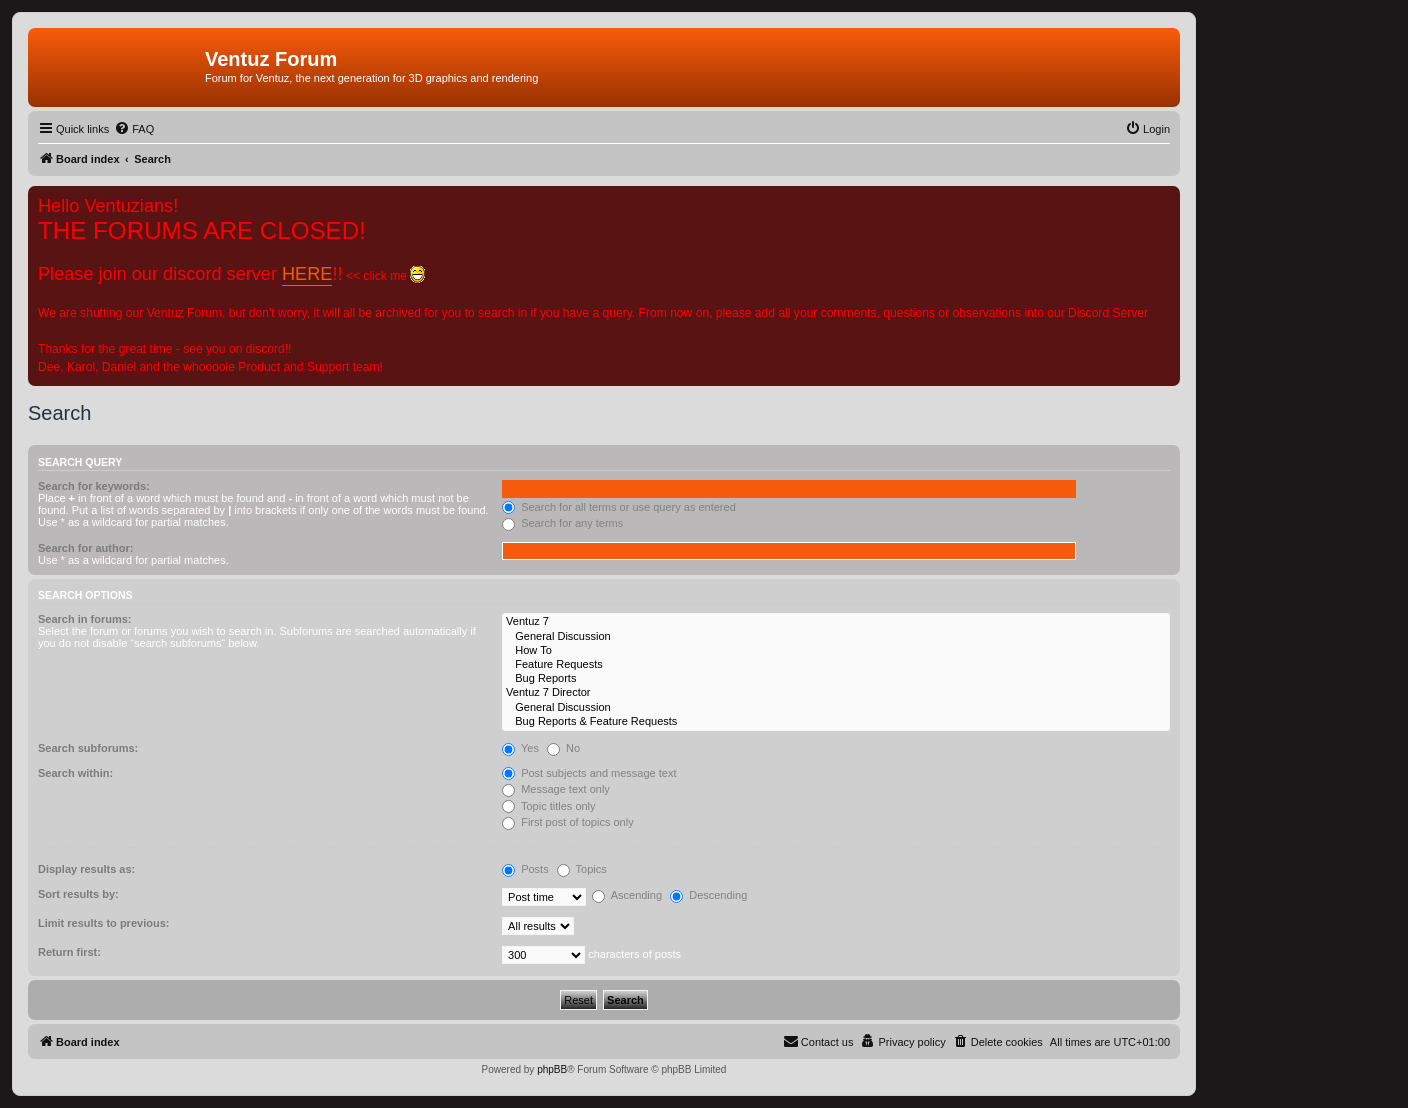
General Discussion (836, 637)
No (563, 748)
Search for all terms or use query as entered (619, 507)
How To (836, 651)
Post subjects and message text (589, 773)
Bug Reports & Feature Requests (836, 722)
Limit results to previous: (103, 923)
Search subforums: (88, 748)
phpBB (552, 1069)
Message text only (556, 789)
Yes (520, 748)
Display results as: (86, 869)
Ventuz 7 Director (836, 693)
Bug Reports (836, 679)
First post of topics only (568, 822)
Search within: (75, 773)
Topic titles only (548, 806)
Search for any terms (562, 523)
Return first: (69, 952)
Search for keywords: (94, 486)
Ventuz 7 (836, 622)
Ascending (627, 895)
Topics (582, 869)
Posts (525, 869)
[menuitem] (134, 129)
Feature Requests (836, 665)
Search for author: (85, 548)
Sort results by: (78, 894)
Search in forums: (85, 619)
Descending (708, 895)
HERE (307, 274)
